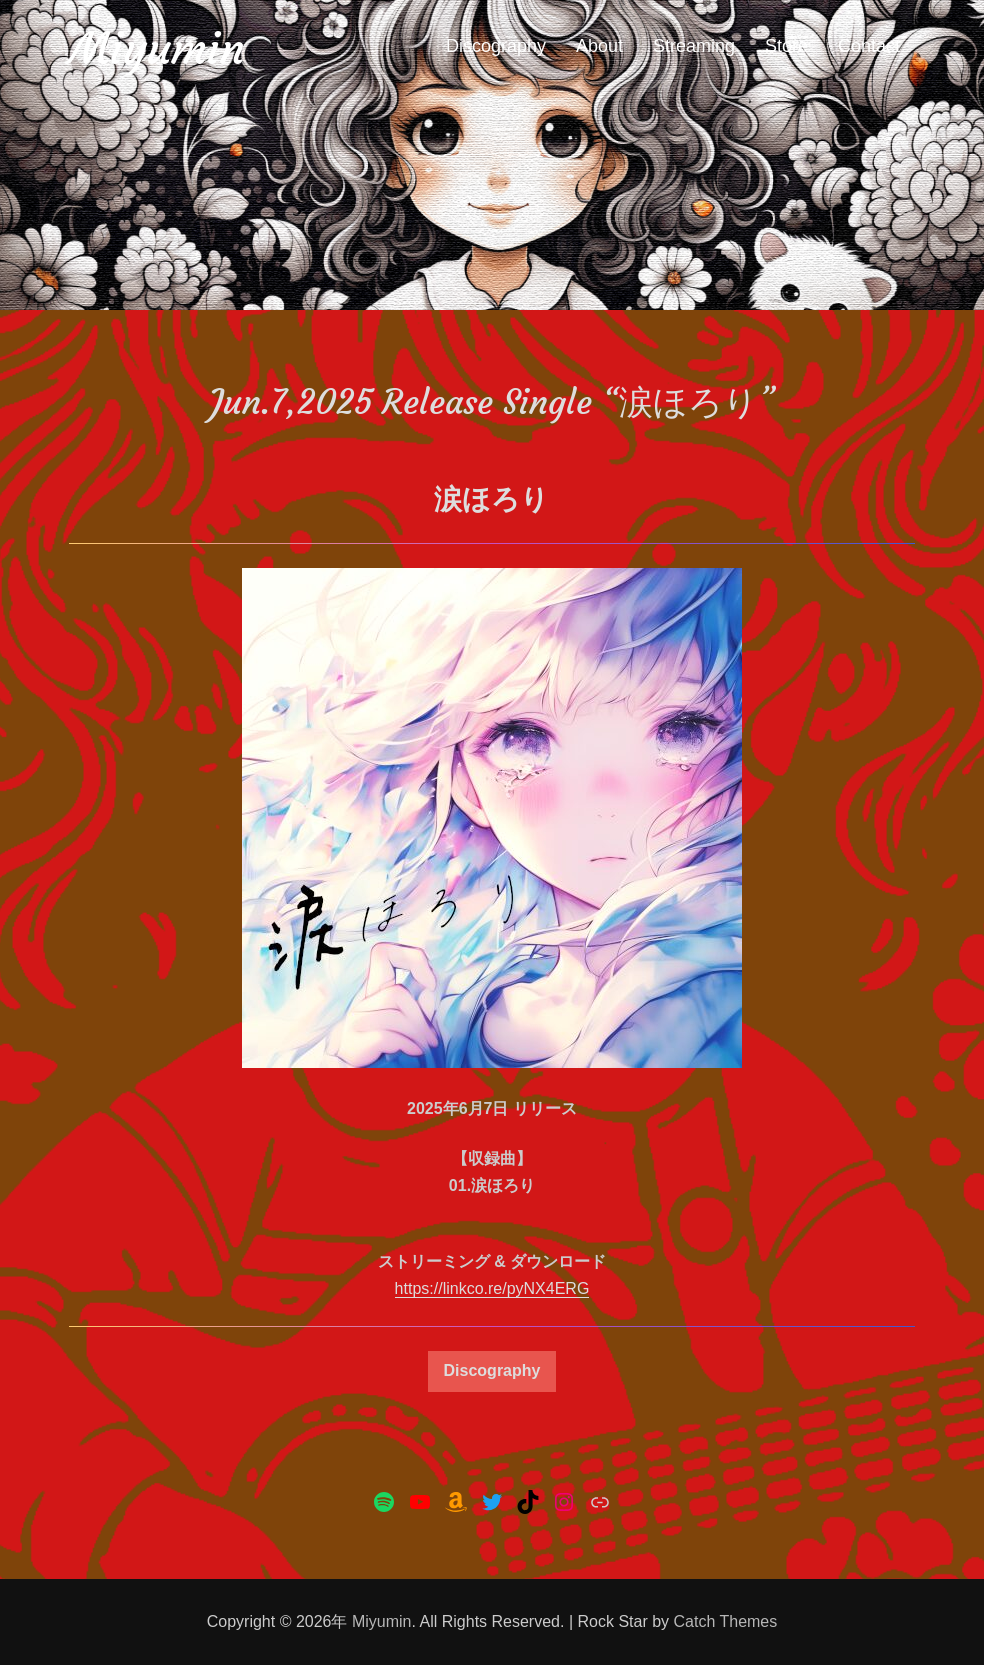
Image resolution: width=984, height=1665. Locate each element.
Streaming (694, 46)
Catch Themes (726, 1621)
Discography (496, 46)
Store (786, 46)
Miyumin (157, 48)
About (599, 46)
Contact (869, 46)
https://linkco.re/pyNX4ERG (492, 1288)
